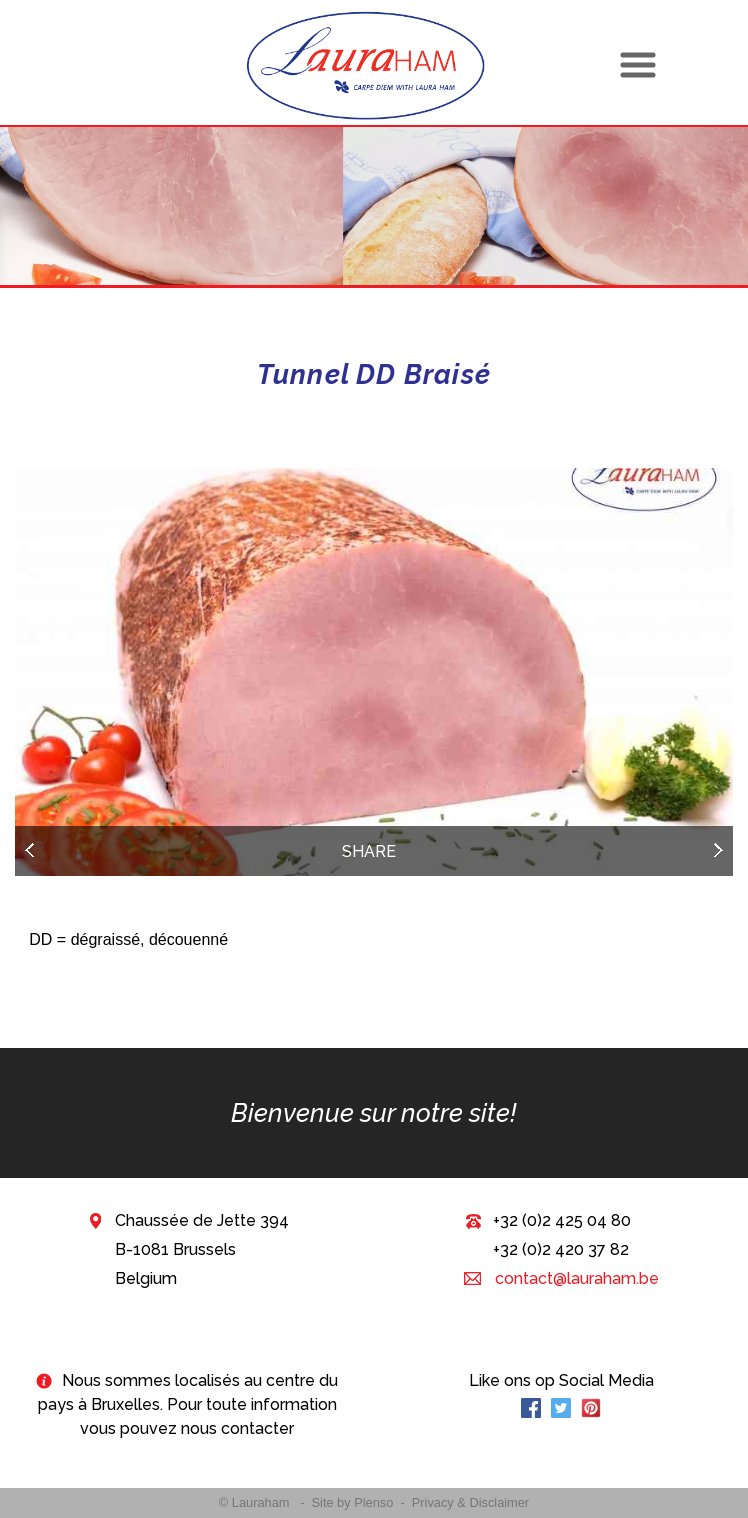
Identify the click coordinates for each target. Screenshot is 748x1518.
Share (369, 851)
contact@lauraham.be (575, 1278)
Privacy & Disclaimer (470, 1502)
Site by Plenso (353, 1502)
